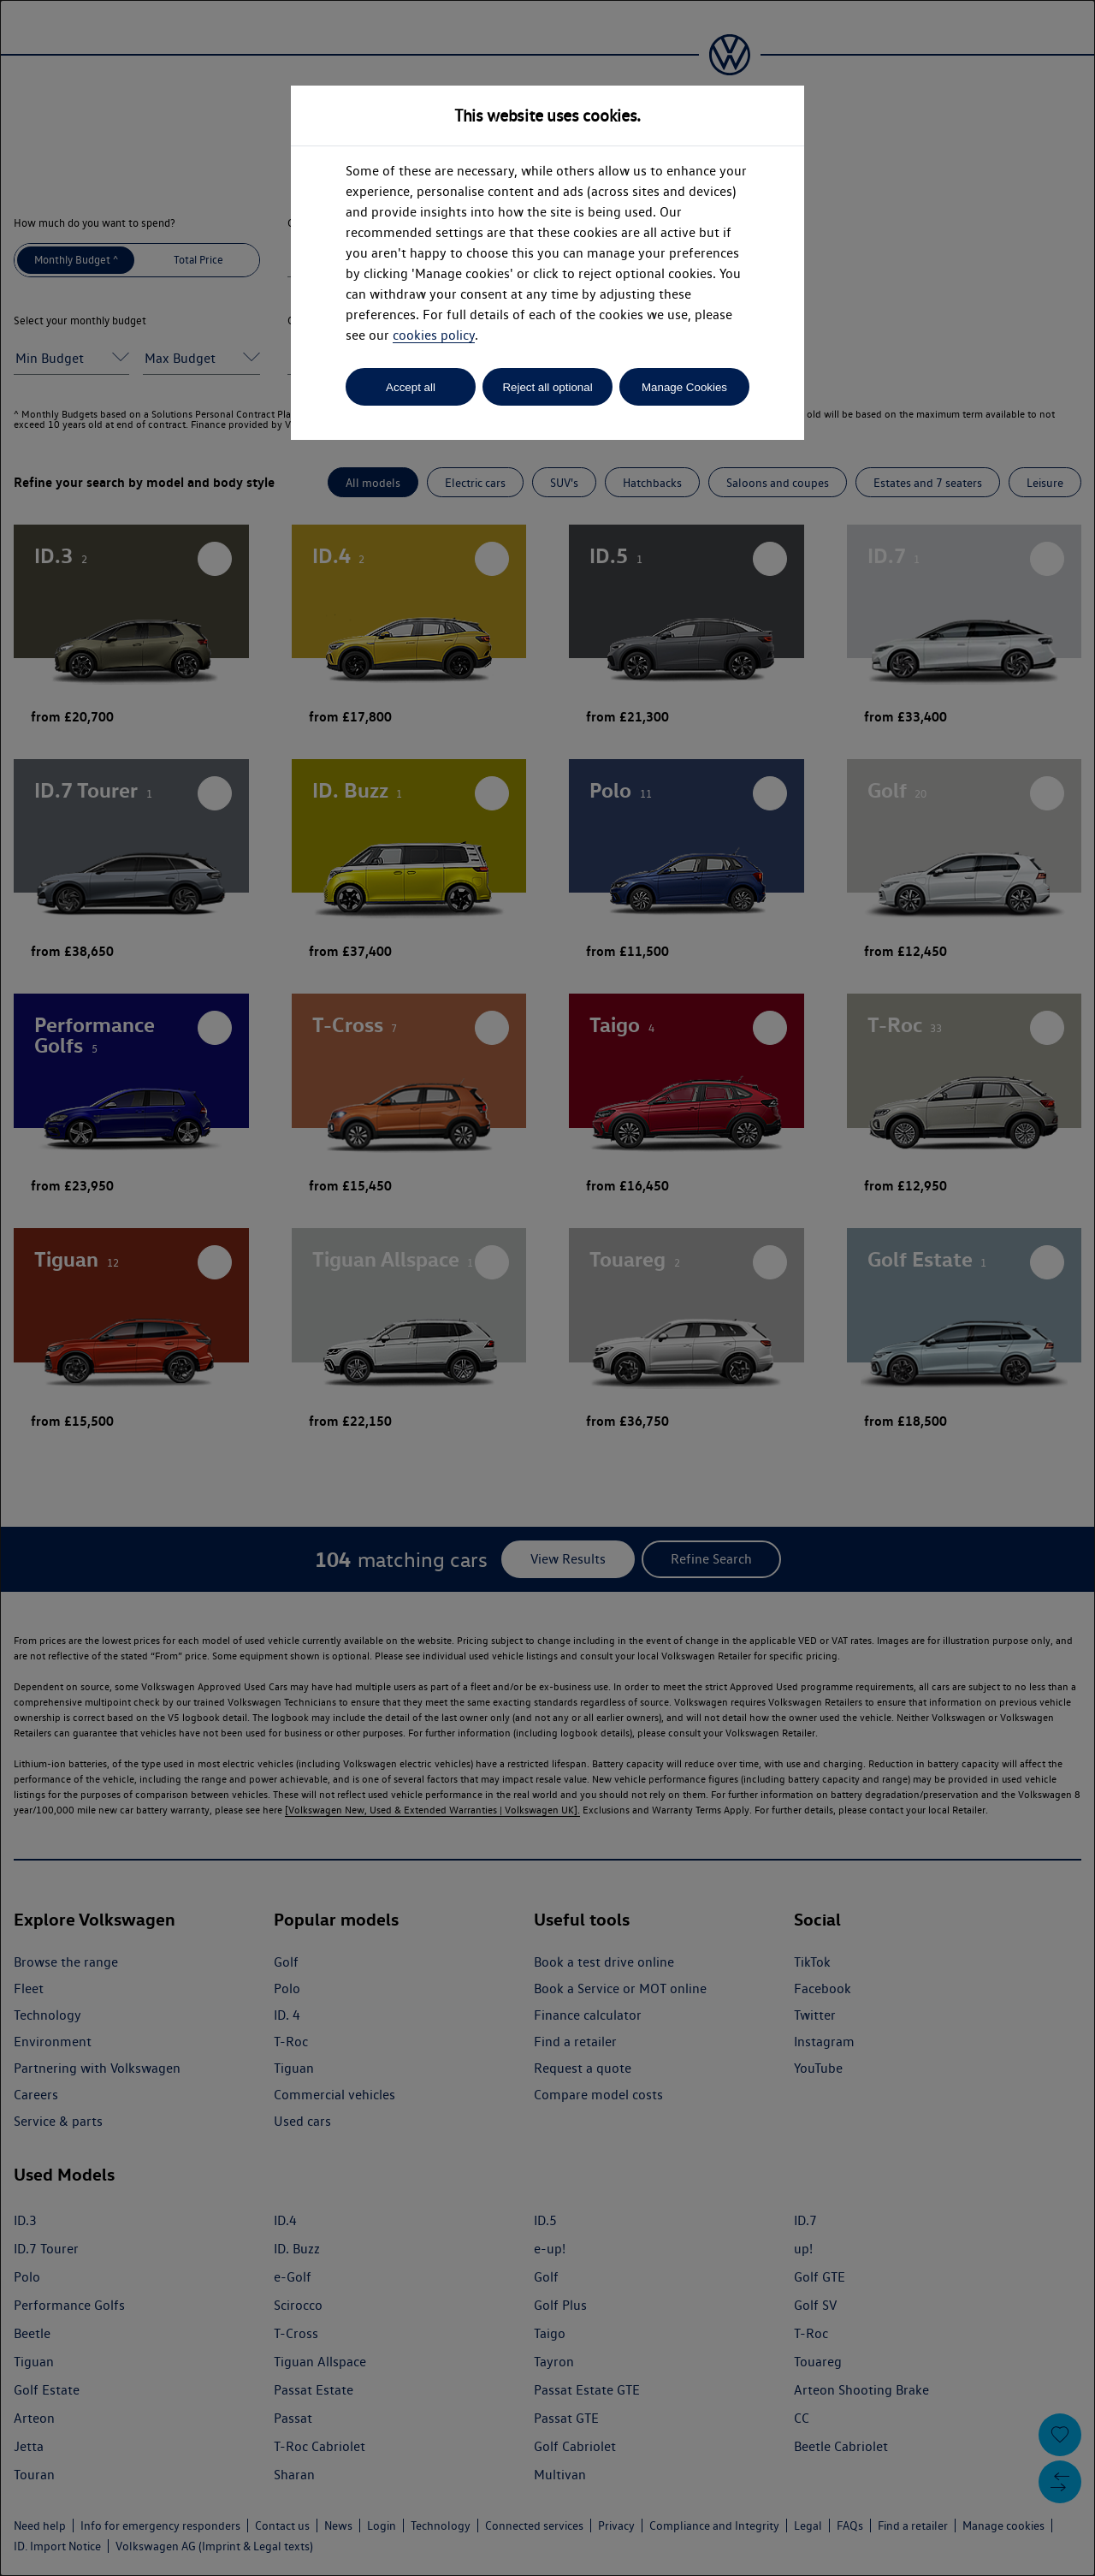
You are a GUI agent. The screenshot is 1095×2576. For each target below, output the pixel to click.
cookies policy (434, 335)
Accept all (410, 387)
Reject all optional (547, 387)
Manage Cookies (684, 387)
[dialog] (547, 1288)
